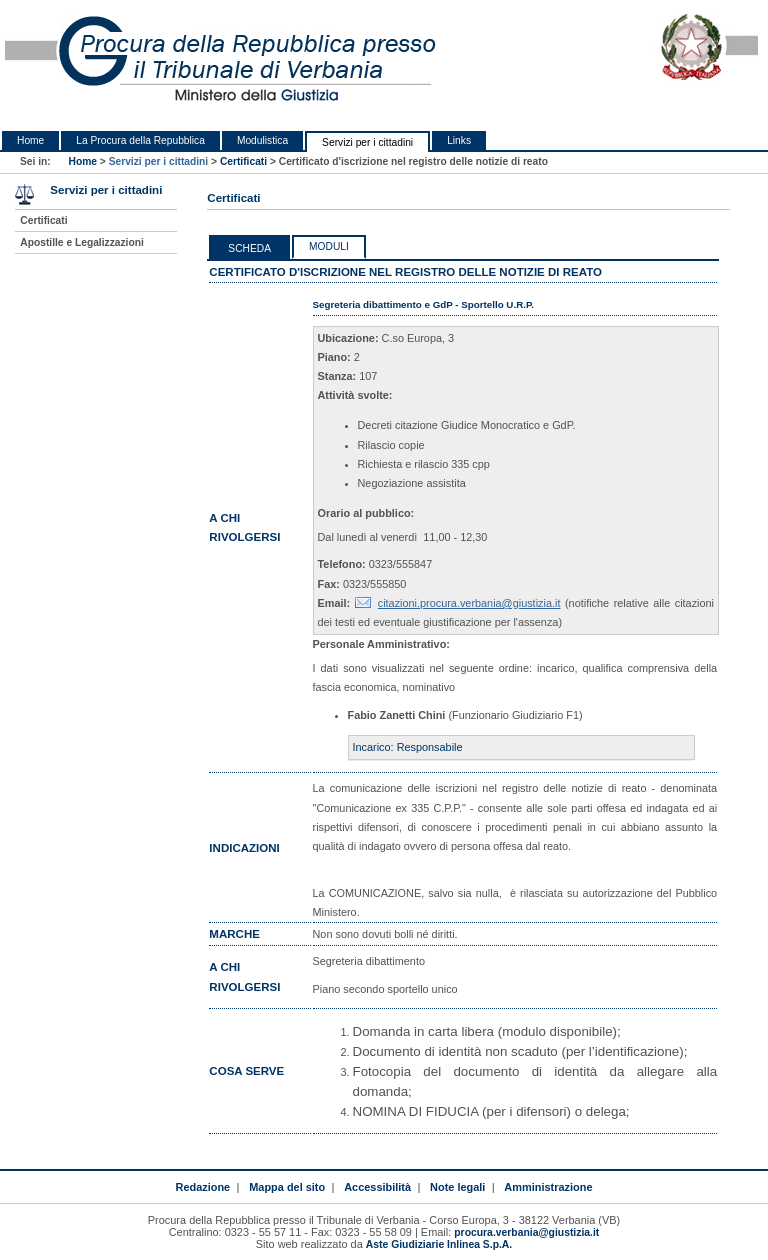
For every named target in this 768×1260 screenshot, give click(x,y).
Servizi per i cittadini (367, 142)
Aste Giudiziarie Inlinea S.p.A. (439, 1244)
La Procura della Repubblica (140, 140)
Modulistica (262, 140)
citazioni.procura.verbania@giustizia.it (469, 603)
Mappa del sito (287, 1187)
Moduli (329, 246)
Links (459, 140)
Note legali (457, 1187)
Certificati (243, 161)
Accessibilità (377, 1187)
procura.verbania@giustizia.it (526, 1232)
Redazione (203, 1187)
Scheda (249, 248)
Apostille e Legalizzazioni (81, 242)
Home (30, 140)
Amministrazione (548, 1187)
